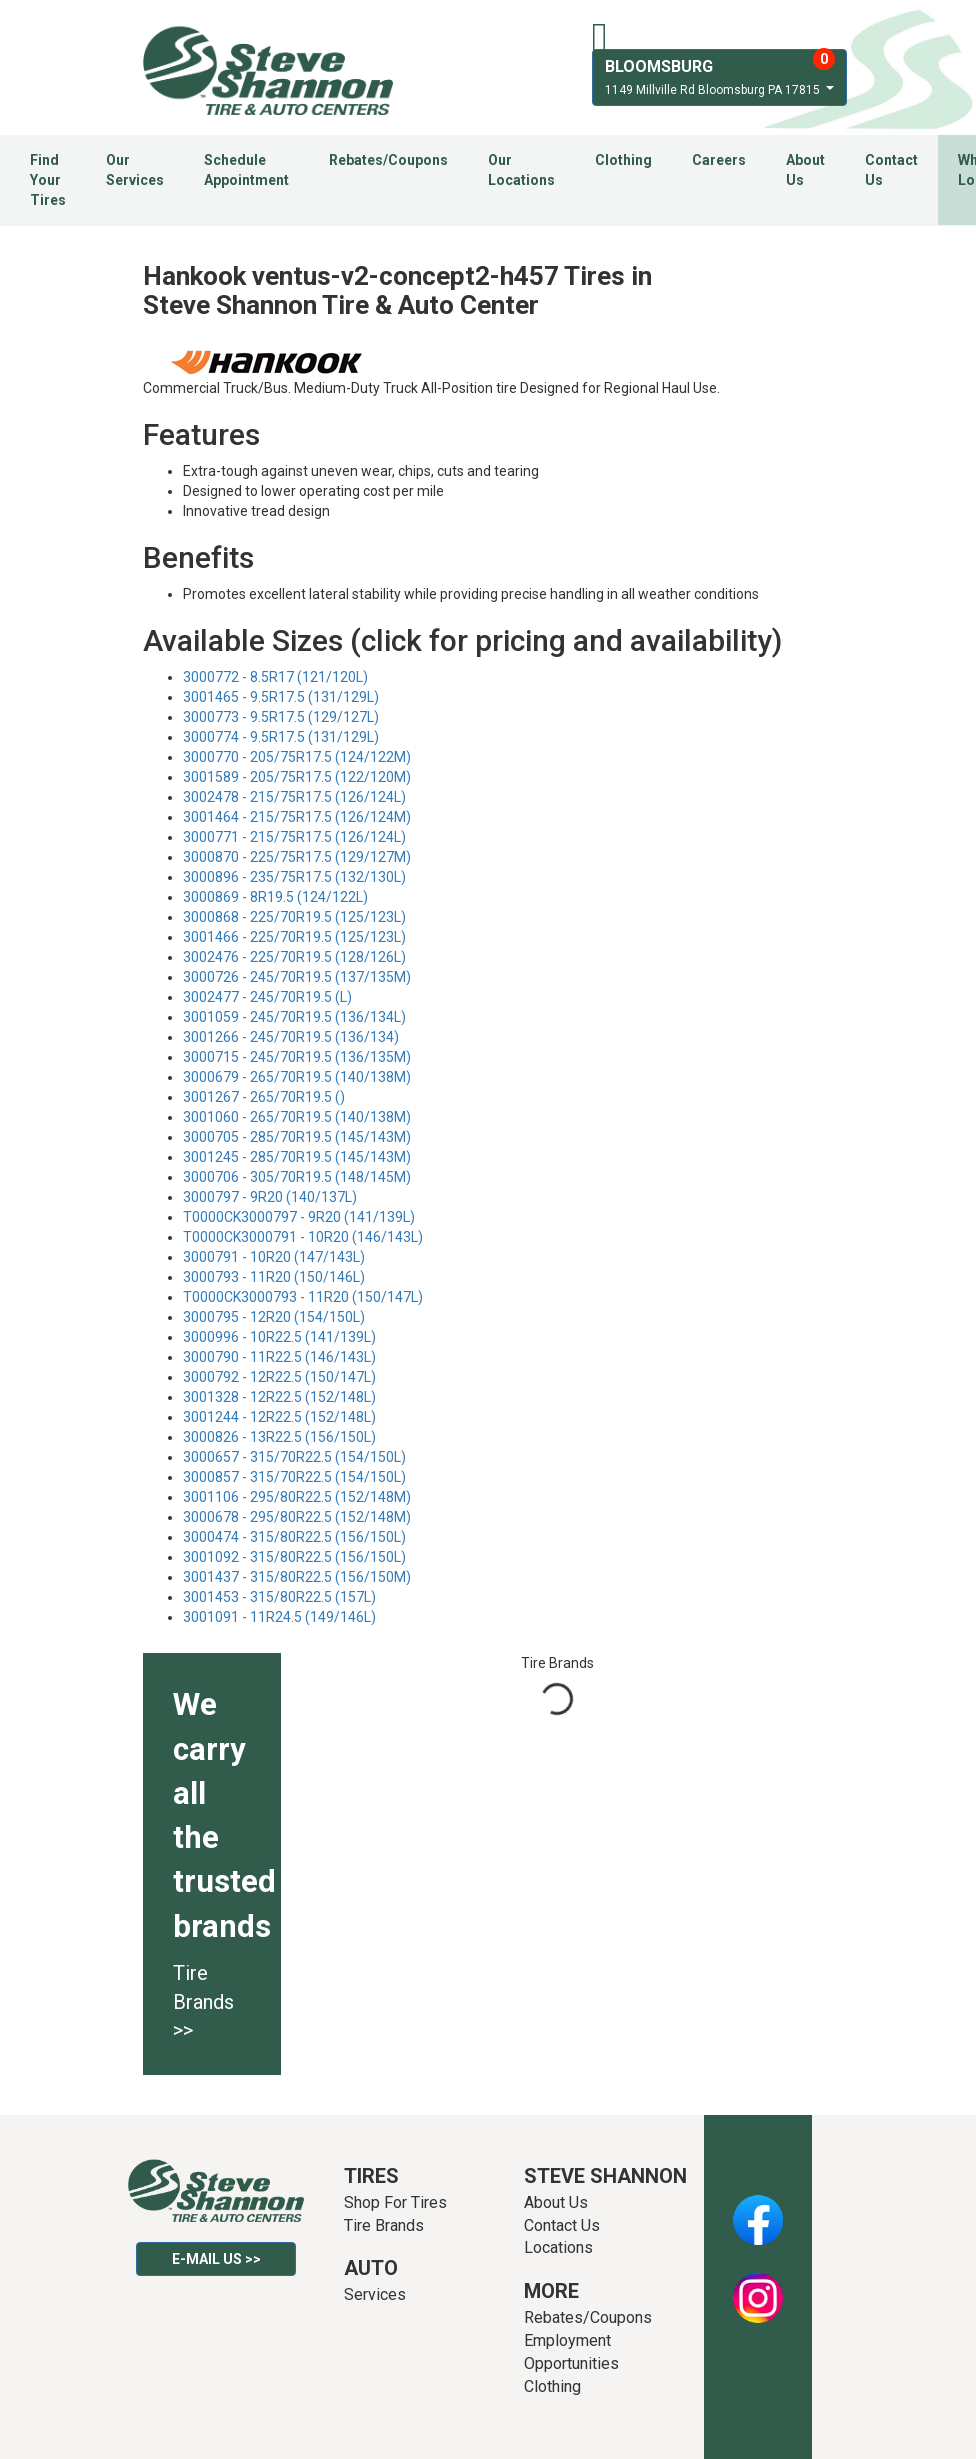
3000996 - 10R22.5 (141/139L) (279, 1337)
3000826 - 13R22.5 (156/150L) (279, 1437)
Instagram (758, 2287)
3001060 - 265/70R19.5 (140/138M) (297, 1117)
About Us (805, 170)
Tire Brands (384, 2225)
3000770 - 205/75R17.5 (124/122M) (297, 757)
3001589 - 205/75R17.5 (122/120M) (297, 777)
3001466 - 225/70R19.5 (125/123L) (294, 937)
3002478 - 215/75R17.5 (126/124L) (294, 797)
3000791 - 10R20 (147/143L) (274, 1257)
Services (375, 2294)
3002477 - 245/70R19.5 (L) (267, 997)
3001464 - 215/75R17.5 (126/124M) (297, 817)
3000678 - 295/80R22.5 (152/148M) (297, 1517)
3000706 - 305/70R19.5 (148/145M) (297, 1177)
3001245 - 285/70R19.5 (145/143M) (297, 1157)
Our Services (135, 170)
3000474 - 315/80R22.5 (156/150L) (294, 1537)
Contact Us (891, 170)
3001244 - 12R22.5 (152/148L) (279, 1417)
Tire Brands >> (203, 2001)
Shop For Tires (395, 2202)
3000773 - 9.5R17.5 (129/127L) (281, 717)
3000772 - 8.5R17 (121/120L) (275, 677)
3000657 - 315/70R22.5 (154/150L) (294, 1457)
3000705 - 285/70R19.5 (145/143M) (297, 1137)
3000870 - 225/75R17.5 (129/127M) (297, 857)
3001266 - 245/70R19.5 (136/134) (291, 1037)
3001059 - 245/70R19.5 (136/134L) (294, 1017)
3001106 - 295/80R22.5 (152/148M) (297, 1497)
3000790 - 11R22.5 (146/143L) (279, 1357)
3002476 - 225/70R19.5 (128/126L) (294, 957)
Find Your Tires (48, 180)
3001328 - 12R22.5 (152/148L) (279, 1397)
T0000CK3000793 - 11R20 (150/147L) (303, 1297)
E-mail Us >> (216, 2259)
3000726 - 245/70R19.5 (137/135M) (297, 977)
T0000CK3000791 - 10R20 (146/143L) (303, 1237)
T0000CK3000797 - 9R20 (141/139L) (299, 1217)
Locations (558, 2247)
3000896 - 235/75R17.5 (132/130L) (294, 877)
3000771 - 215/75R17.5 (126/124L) (294, 837)
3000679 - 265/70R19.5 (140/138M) (297, 1077)
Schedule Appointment (246, 170)
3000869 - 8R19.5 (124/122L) (275, 897)
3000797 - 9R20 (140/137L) (270, 1197)
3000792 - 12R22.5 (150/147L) (279, 1377)
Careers (719, 160)
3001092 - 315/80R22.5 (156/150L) (294, 1557)
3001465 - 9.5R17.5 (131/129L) (281, 697)
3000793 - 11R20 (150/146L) (274, 1277)
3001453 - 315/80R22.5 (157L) (279, 1597)
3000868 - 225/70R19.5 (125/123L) (294, 917)
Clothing (623, 160)
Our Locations (521, 170)
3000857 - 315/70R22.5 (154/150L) (294, 1477)
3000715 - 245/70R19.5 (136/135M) (297, 1057)
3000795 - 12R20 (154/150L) (274, 1317)
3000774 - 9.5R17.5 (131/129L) (281, 737)
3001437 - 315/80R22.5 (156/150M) (297, 1577)
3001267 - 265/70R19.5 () (264, 1097)
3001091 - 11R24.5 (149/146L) (279, 1617)
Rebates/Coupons (388, 160)
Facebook (758, 2209)
